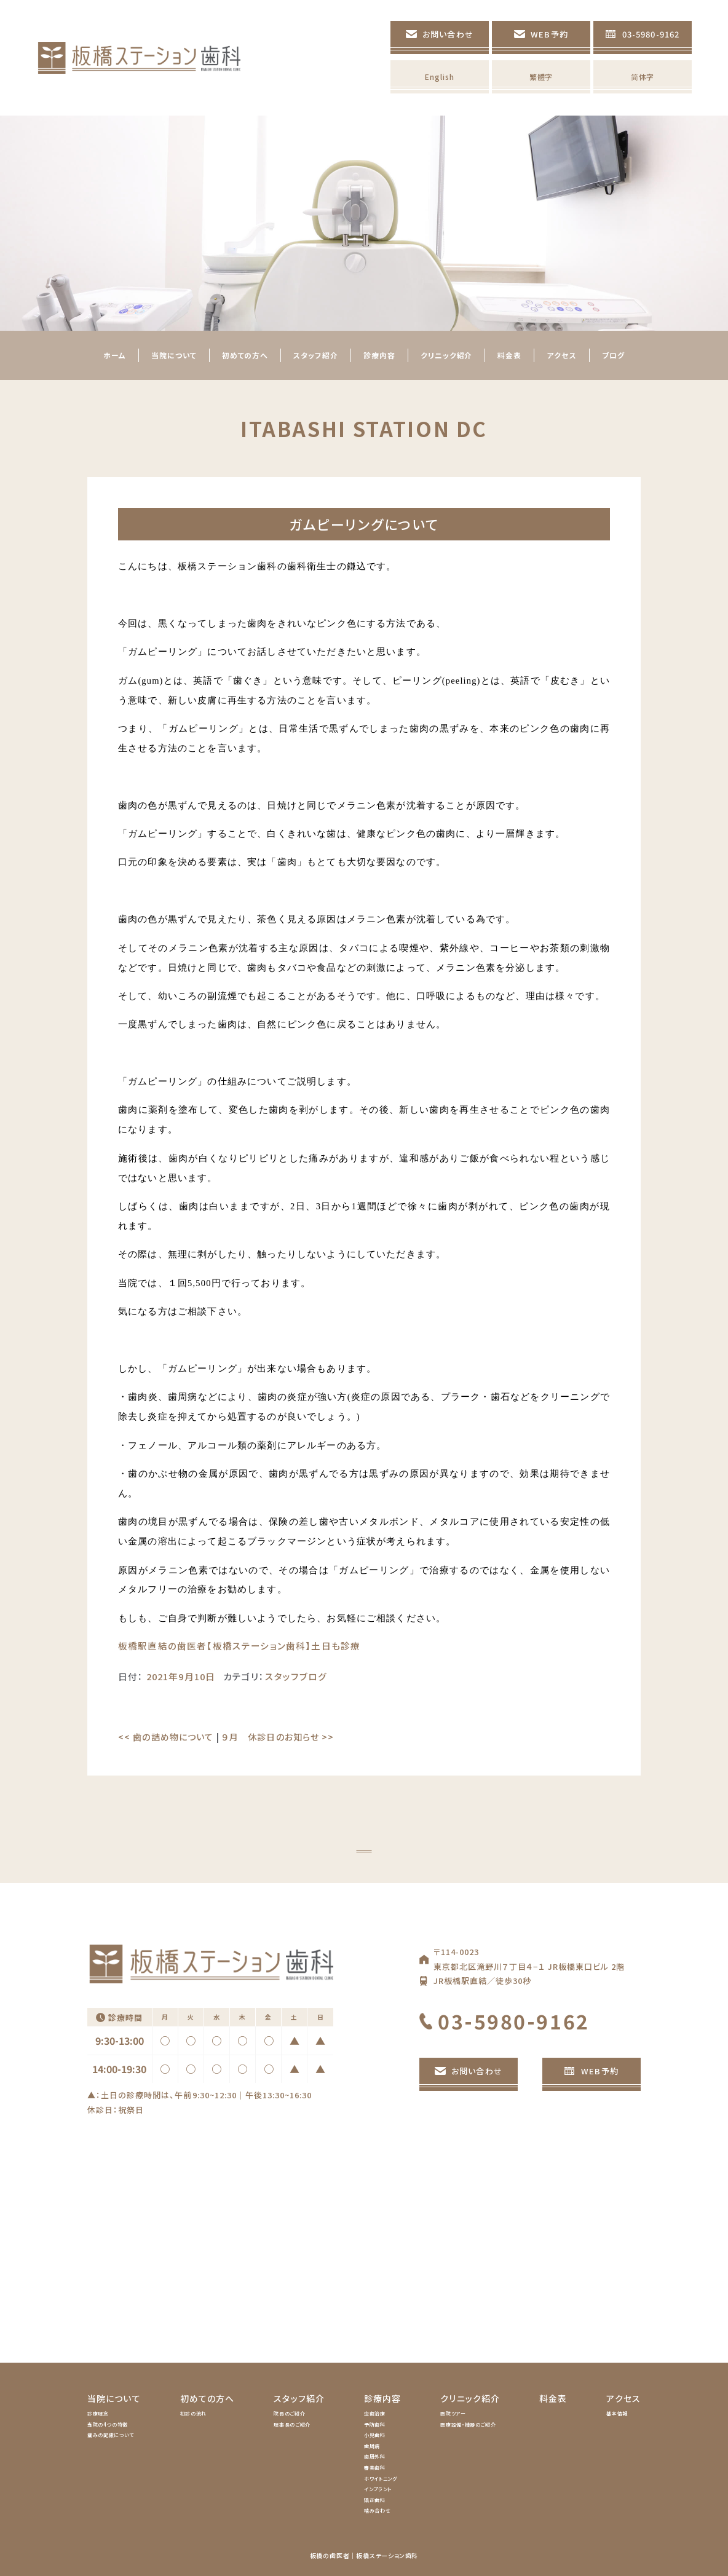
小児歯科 (375, 2435)
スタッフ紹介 (299, 2398)
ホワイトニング (380, 2478)
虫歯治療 (375, 2413)
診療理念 (98, 2413)
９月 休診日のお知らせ (278, 1737)
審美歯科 (375, 2467)
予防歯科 (375, 2424)
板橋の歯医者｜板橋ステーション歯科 (364, 2555)
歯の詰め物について (165, 1737)
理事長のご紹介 (292, 2424)
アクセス (623, 2398)
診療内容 (382, 2398)
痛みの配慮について (110, 2435)
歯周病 (372, 2446)
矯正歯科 (375, 2500)
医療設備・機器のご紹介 (468, 2424)
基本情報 (617, 2413)
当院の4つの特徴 (107, 2424)
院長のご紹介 (289, 2413)
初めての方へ (207, 2398)
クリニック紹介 (470, 2398)
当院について (114, 2398)
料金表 (553, 2398)
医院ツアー (452, 2413)
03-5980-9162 (514, 2021)
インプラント (378, 2489)
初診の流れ (193, 2413)
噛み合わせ (377, 2510)
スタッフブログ (296, 1676)
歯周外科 (375, 2456)
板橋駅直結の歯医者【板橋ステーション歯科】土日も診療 (239, 1645)
